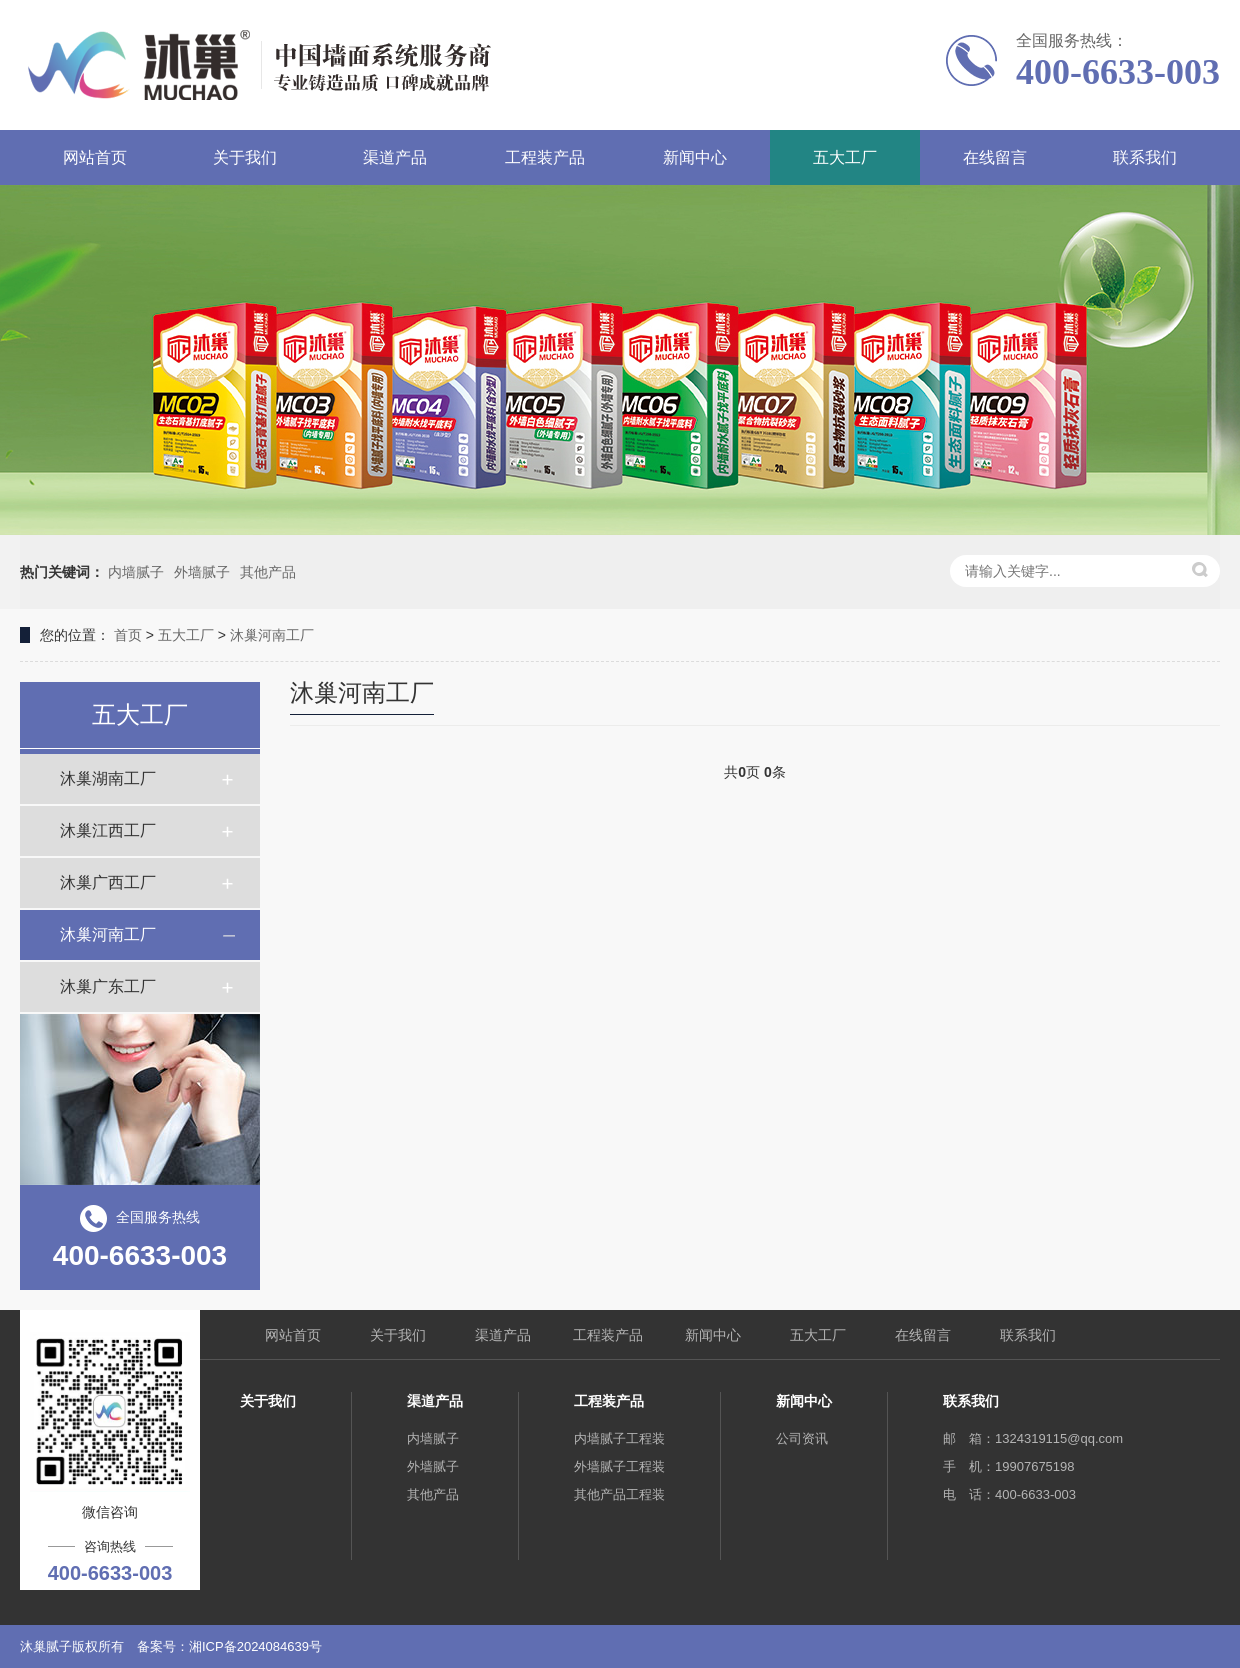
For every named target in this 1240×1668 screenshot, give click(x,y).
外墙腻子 (202, 572)
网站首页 (95, 157)
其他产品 (268, 572)
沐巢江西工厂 (108, 830)
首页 (128, 635)
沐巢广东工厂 (108, 986)
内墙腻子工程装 (619, 1438)
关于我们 (245, 157)
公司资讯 (802, 1438)
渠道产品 (395, 157)
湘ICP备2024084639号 (255, 1646)
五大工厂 (845, 157)
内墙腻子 (136, 572)
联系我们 (1145, 157)
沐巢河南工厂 (272, 635)
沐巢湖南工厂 (108, 778)
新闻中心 (695, 157)
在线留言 (995, 157)
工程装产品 (545, 157)
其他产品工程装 (619, 1494)
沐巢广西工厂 (108, 882)
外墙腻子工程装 (619, 1466)
